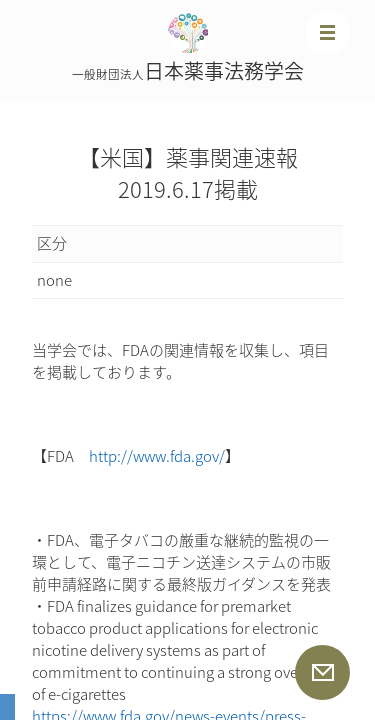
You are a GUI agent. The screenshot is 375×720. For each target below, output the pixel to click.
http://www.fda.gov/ (157, 456)
